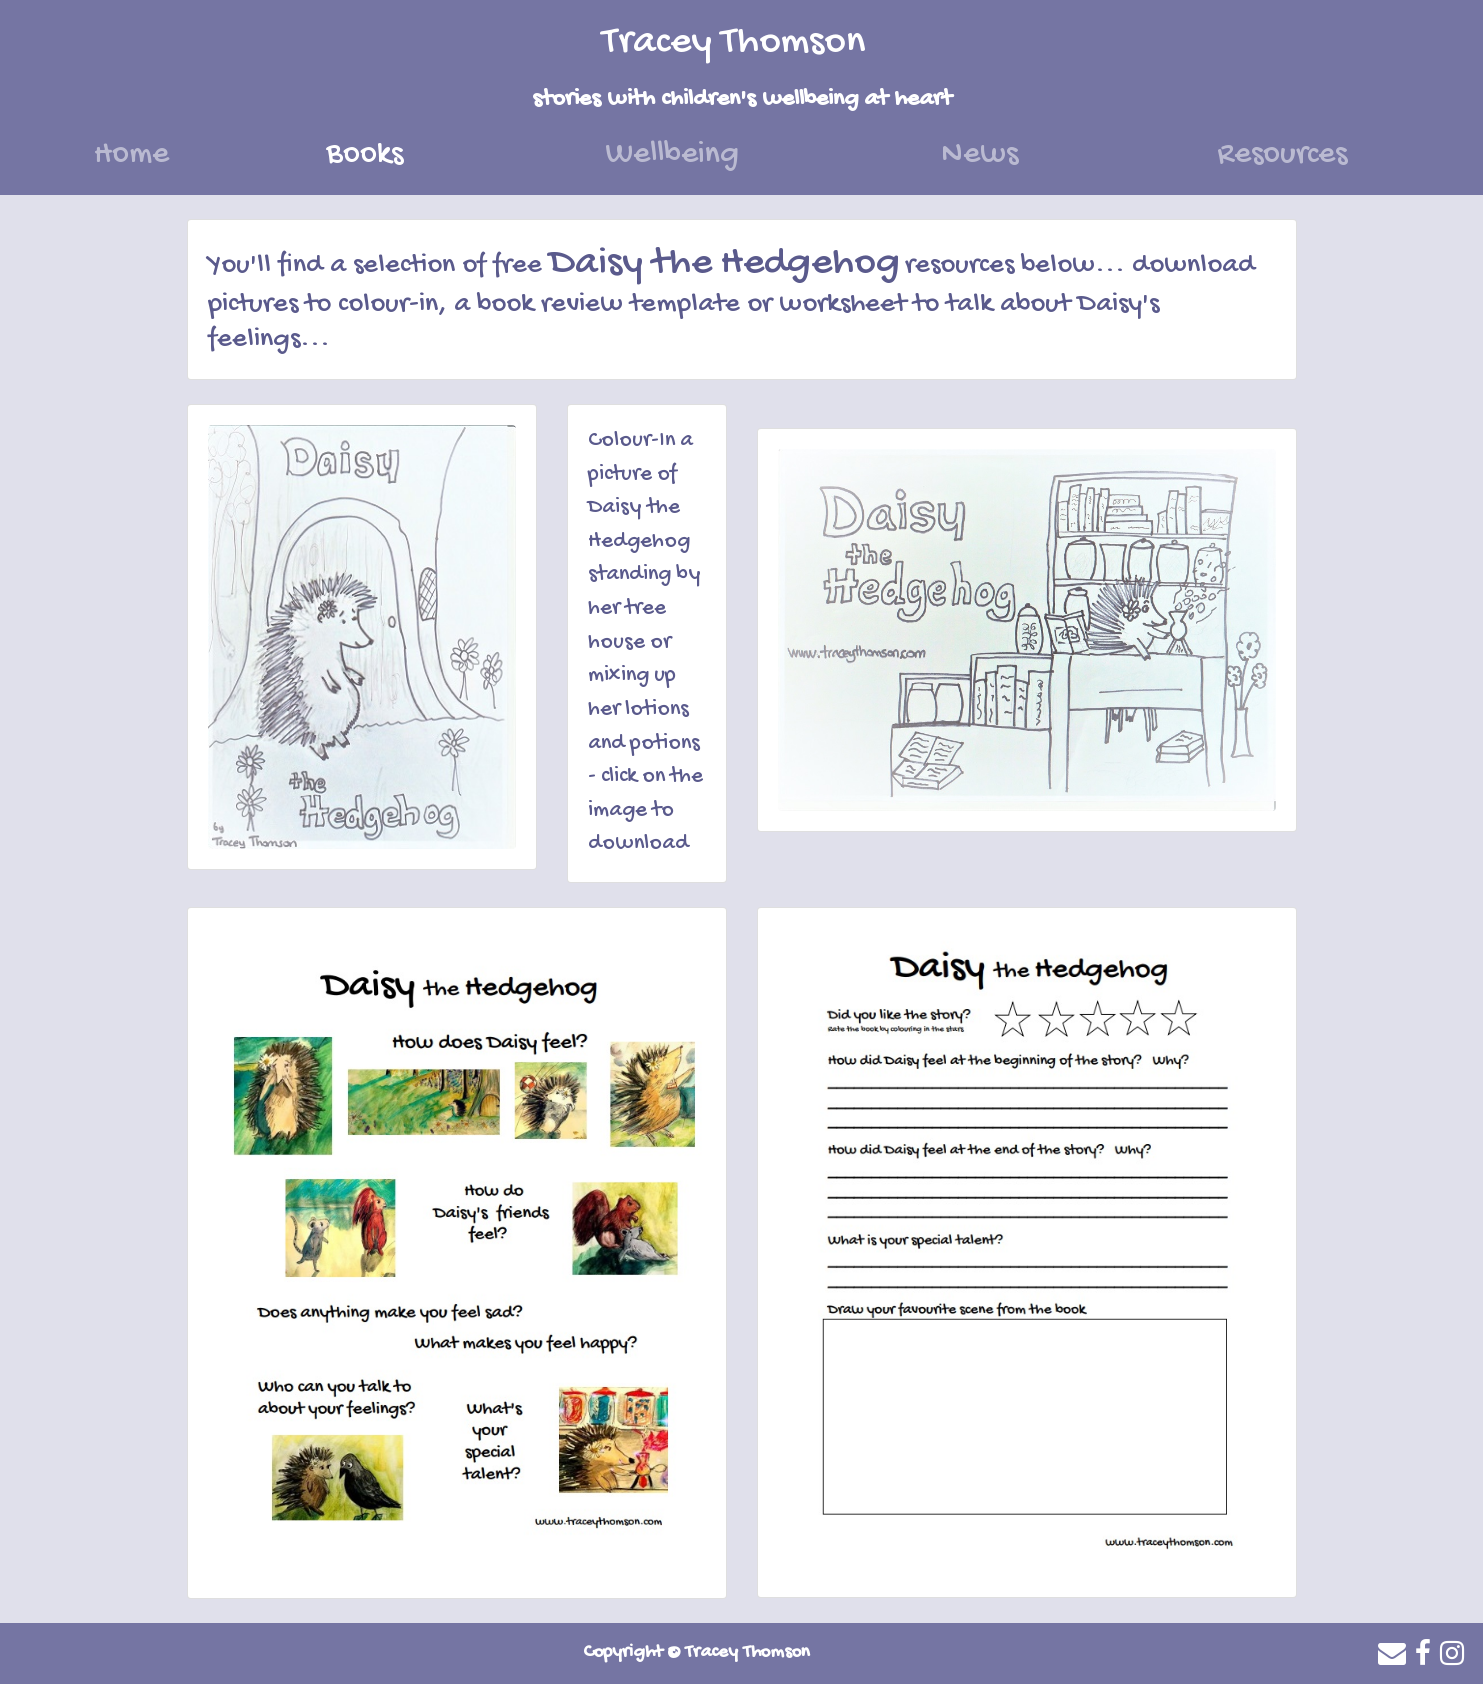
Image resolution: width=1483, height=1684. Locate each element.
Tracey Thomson (734, 42)
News (979, 155)
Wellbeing (672, 155)
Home (131, 155)
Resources (1282, 155)
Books (404, 152)
